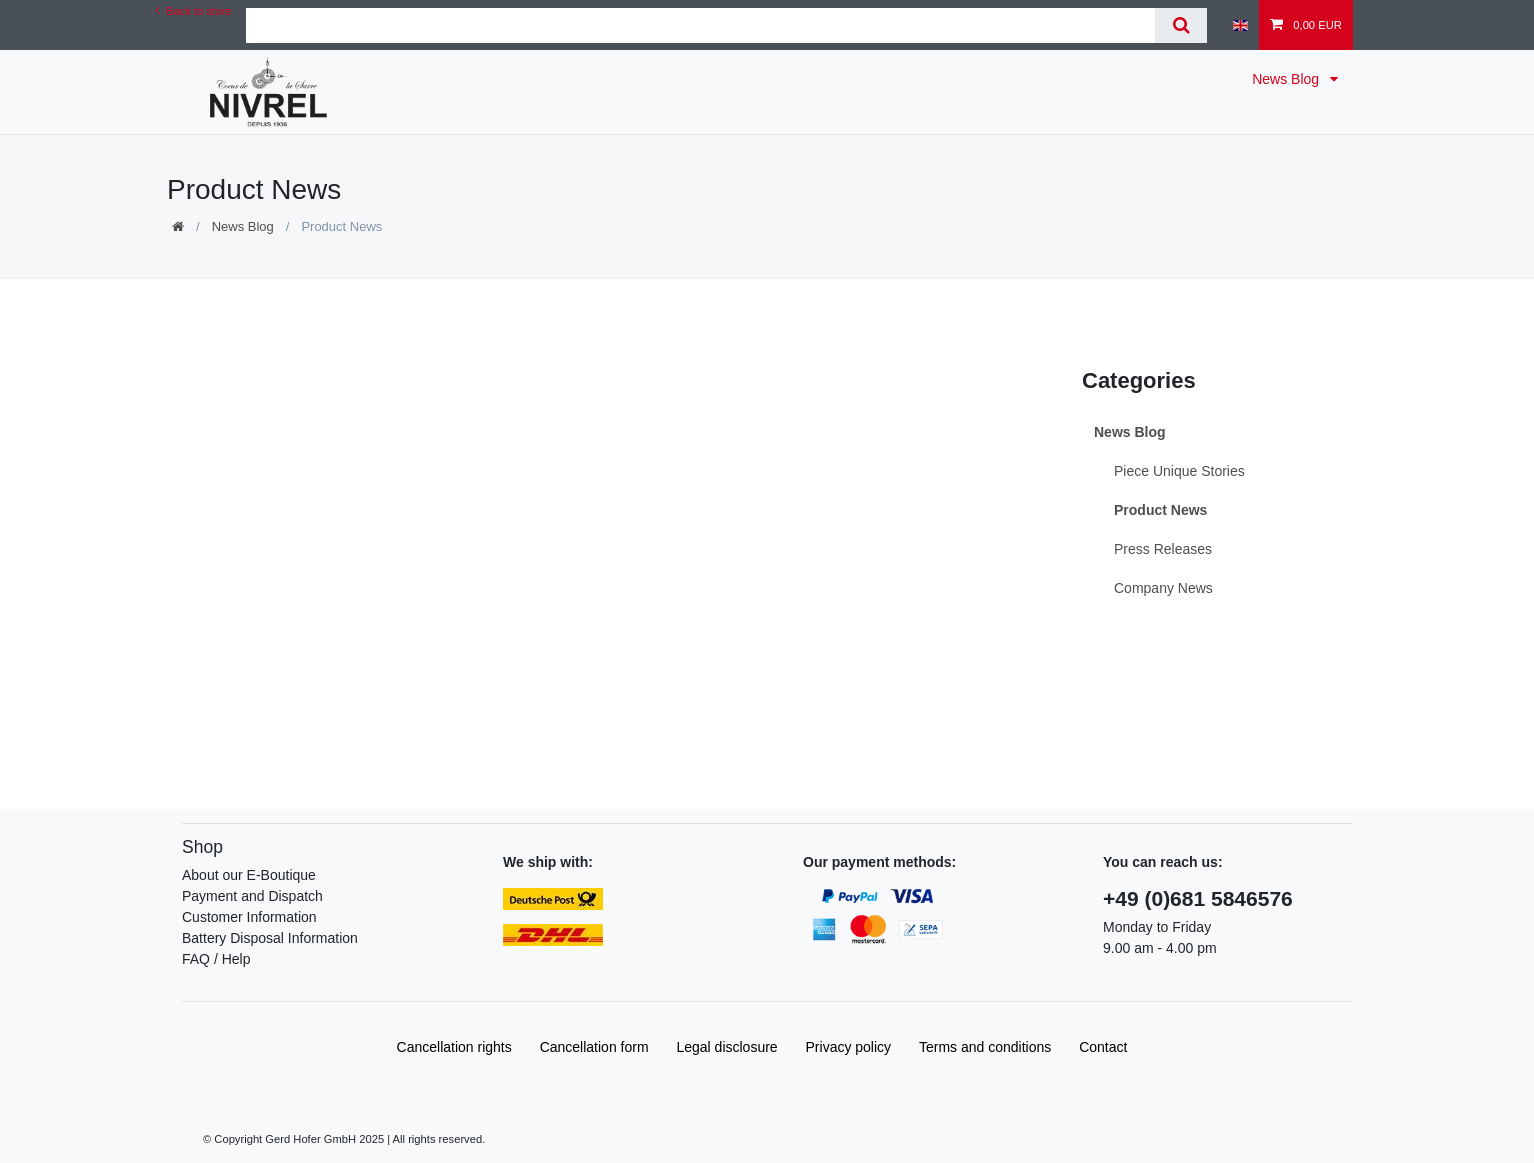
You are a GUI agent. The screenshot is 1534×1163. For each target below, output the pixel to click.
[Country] (1240, 25)
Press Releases (1163, 549)
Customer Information (249, 917)
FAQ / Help (216, 959)
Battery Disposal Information (270, 938)
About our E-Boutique (249, 875)
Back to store (193, 11)
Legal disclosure (726, 1047)
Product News (1160, 510)
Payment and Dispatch (252, 896)
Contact (1103, 1047)
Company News (1163, 588)
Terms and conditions (985, 1047)
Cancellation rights (454, 1047)
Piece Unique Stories (1179, 471)
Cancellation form (594, 1047)
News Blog (1287, 79)
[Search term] (700, 25)
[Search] (1180, 25)
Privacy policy (849, 1047)
